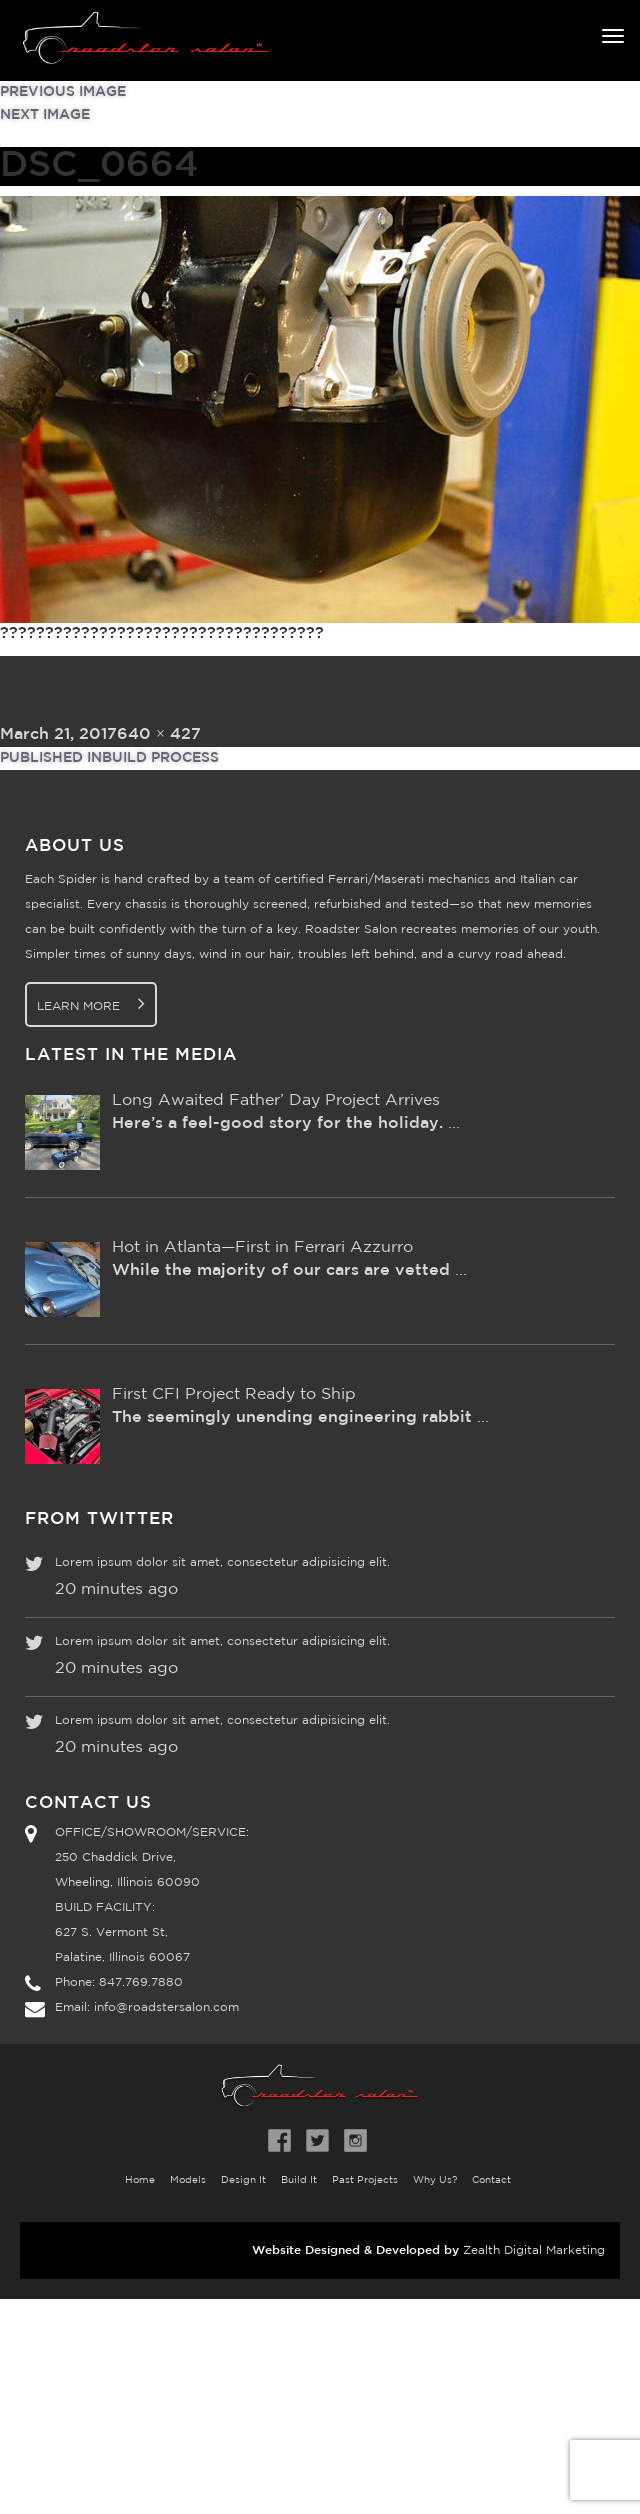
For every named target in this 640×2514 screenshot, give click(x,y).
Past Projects (365, 2180)
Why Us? (435, 2180)
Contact (491, 2180)
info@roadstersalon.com (166, 2007)
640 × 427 (159, 734)
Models (188, 2180)
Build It (299, 2180)
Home (140, 2180)
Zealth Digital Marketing (534, 2250)
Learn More (91, 1003)
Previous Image (63, 92)
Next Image (45, 115)
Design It (243, 2180)
